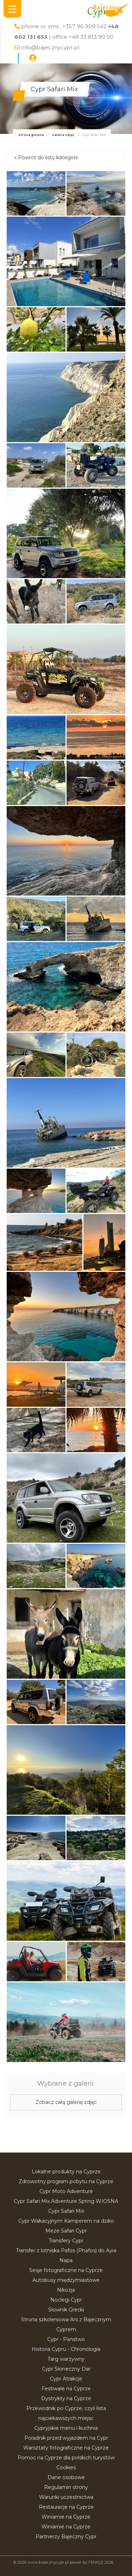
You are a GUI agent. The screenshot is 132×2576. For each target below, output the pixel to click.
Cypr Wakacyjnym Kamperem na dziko (66, 2221)
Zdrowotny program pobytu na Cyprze (66, 2181)
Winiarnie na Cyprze (66, 2517)
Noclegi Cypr (66, 2300)
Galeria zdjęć (63, 135)
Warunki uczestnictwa (66, 2497)
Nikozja (66, 2290)
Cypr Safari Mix (66, 2211)
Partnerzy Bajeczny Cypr (66, 2536)
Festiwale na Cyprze (66, 2388)
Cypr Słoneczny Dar (66, 2369)
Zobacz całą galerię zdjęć (66, 2102)
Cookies (66, 2467)
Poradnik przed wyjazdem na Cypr (66, 2438)
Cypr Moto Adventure (66, 2191)
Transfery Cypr (66, 2240)
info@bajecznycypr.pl (50, 47)
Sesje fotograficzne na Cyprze (66, 2270)
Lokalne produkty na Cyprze (66, 2171)
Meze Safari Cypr (66, 2231)
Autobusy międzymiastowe (66, 2280)
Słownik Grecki (66, 2309)
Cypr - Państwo (66, 2339)
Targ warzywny (66, 2359)
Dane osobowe (66, 2477)
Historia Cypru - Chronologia (66, 2349)
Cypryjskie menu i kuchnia (66, 2428)
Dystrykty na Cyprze (66, 2398)
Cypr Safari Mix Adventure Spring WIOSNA (66, 2201)
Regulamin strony (66, 2487)
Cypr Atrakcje (66, 2379)
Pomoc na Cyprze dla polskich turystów (66, 2457)
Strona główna (31, 135)
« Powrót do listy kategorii (46, 157)
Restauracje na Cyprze (66, 2507)
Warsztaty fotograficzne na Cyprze (66, 2448)
